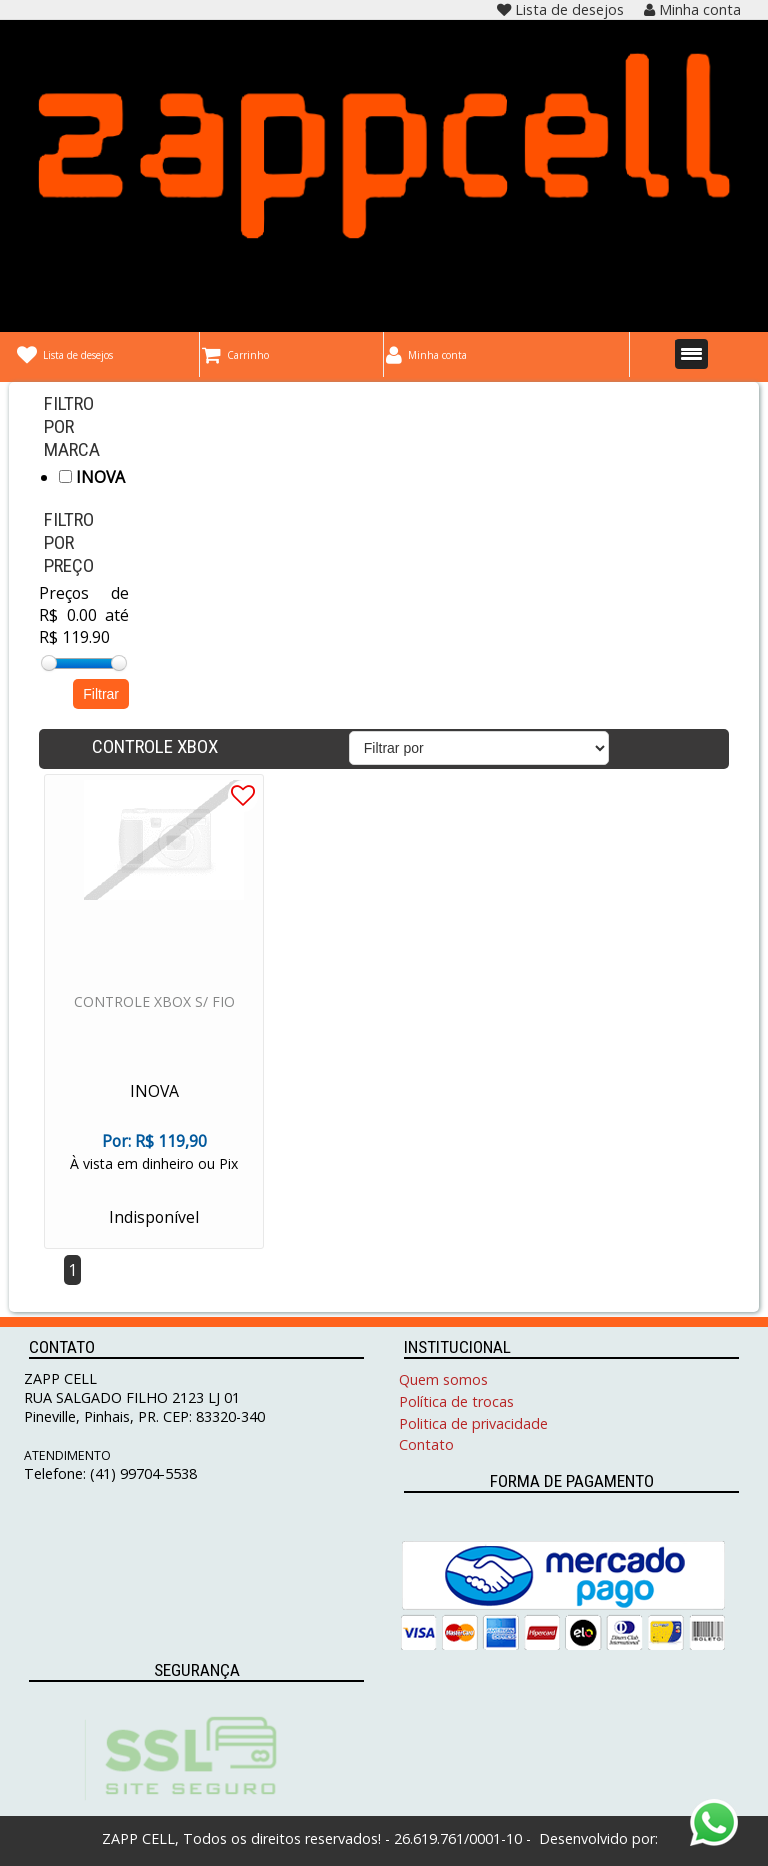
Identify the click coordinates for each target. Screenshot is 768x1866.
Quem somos (443, 1379)
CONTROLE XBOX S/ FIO (154, 1001)
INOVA (92, 477)
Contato (426, 1444)
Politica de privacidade (473, 1423)
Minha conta (692, 9)
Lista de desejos (560, 9)
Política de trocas (456, 1401)
